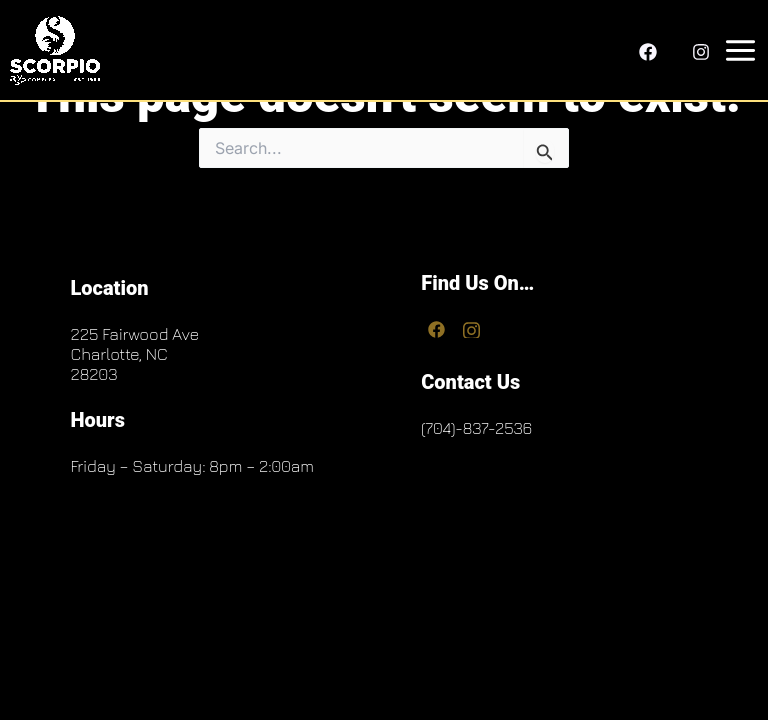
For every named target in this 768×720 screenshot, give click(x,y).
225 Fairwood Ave (134, 334)
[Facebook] (648, 52)
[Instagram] (701, 52)
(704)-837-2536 (476, 428)
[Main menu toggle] (736, 50)
